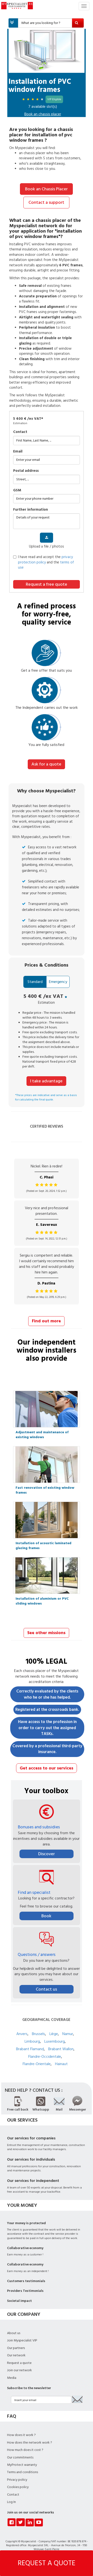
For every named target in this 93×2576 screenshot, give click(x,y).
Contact (20, 431)
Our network (16, 2355)
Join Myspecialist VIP (22, 2340)
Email (17, 451)
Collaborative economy (25, 2248)
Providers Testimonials (25, 2290)
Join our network (19, 2370)
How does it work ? (21, 2435)
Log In (11, 2502)
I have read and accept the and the (43, 562)
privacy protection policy (45, 559)
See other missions (46, 1633)
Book (46, 1916)
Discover (46, 1854)
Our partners (16, 2348)
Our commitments (20, 2457)
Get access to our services (46, 1768)
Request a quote (19, 2362)
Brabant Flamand (30, 2049)
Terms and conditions (22, 2472)
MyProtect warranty (22, 2464)
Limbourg (32, 2041)
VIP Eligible (54, 99)
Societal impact (19, 2300)
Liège (53, 2034)
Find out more (46, 1321)
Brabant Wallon (61, 2049)
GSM (17, 490)
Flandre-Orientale (37, 2064)
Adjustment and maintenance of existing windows (42, 1434)
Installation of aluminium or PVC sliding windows (42, 1600)
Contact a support (46, 202)
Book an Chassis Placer (46, 189)
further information (30, 509)
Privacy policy (17, 2479)
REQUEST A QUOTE (46, 2563)
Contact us (46, 1989)
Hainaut (61, 2064)
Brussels (38, 2034)
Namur (67, 2034)
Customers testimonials (26, 2281)
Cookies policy (18, 2487)
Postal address (26, 470)
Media (11, 2377)
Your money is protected (26, 2223)
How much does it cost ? (25, 2449)
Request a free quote (46, 584)
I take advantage (46, 1081)
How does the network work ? (29, 2442)
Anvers (22, 2034)
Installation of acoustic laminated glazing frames (43, 1545)
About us (13, 2333)
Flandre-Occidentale (44, 2056)
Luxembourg (54, 2041)
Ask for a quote (46, 764)
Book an (42, 114)
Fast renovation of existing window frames (45, 1489)
